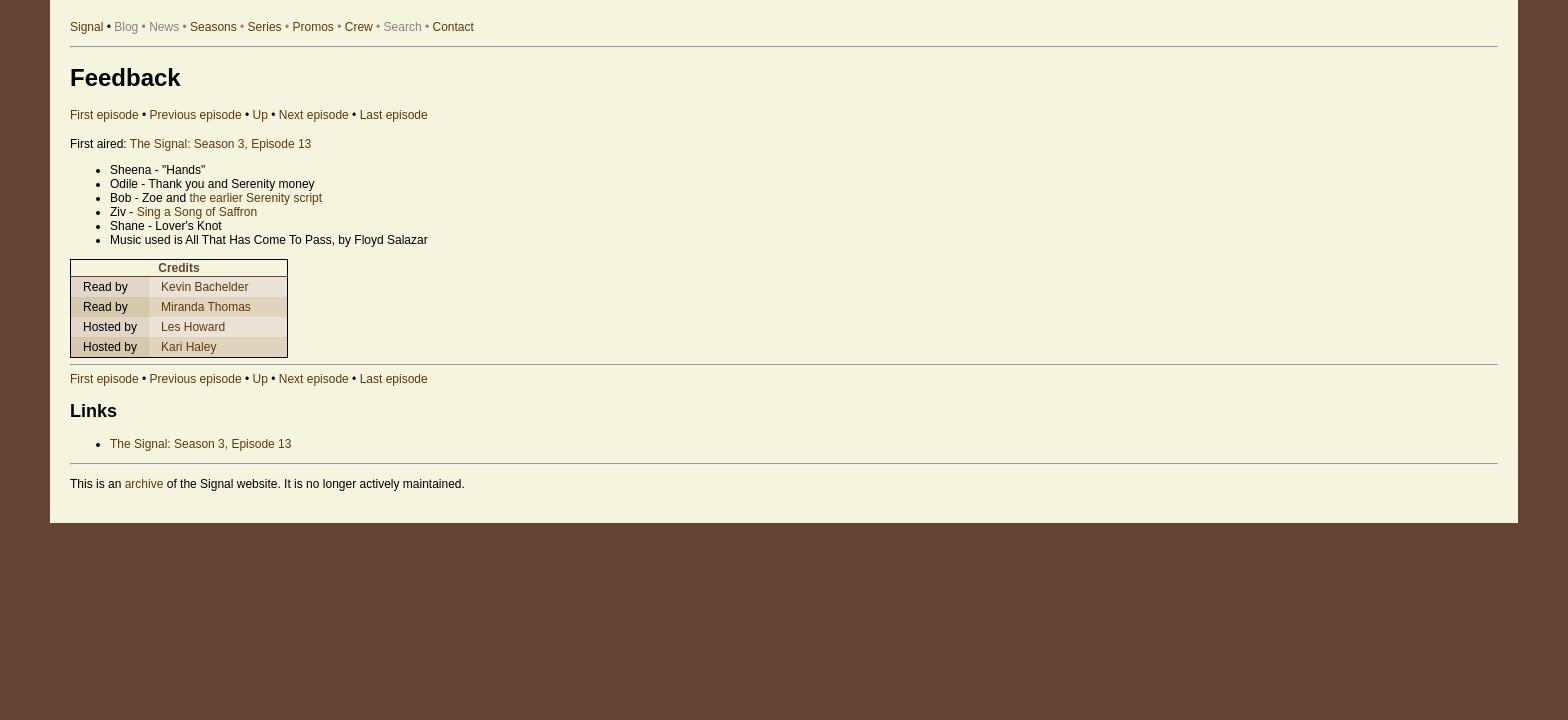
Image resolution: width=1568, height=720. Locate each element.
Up (260, 115)
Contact (453, 27)
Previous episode (196, 115)
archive (144, 484)
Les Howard (193, 327)
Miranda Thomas (206, 307)
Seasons (213, 27)
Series (265, 27)
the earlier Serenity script (255, 198)
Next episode (314, 115)
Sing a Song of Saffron (197, 212)
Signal (86, 27)
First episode (104, 115)
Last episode (394, 115)
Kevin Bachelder (204, 287)
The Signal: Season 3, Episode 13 (220, 144)
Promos (313, 27)
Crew (359, 27)
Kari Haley (188, 347)
